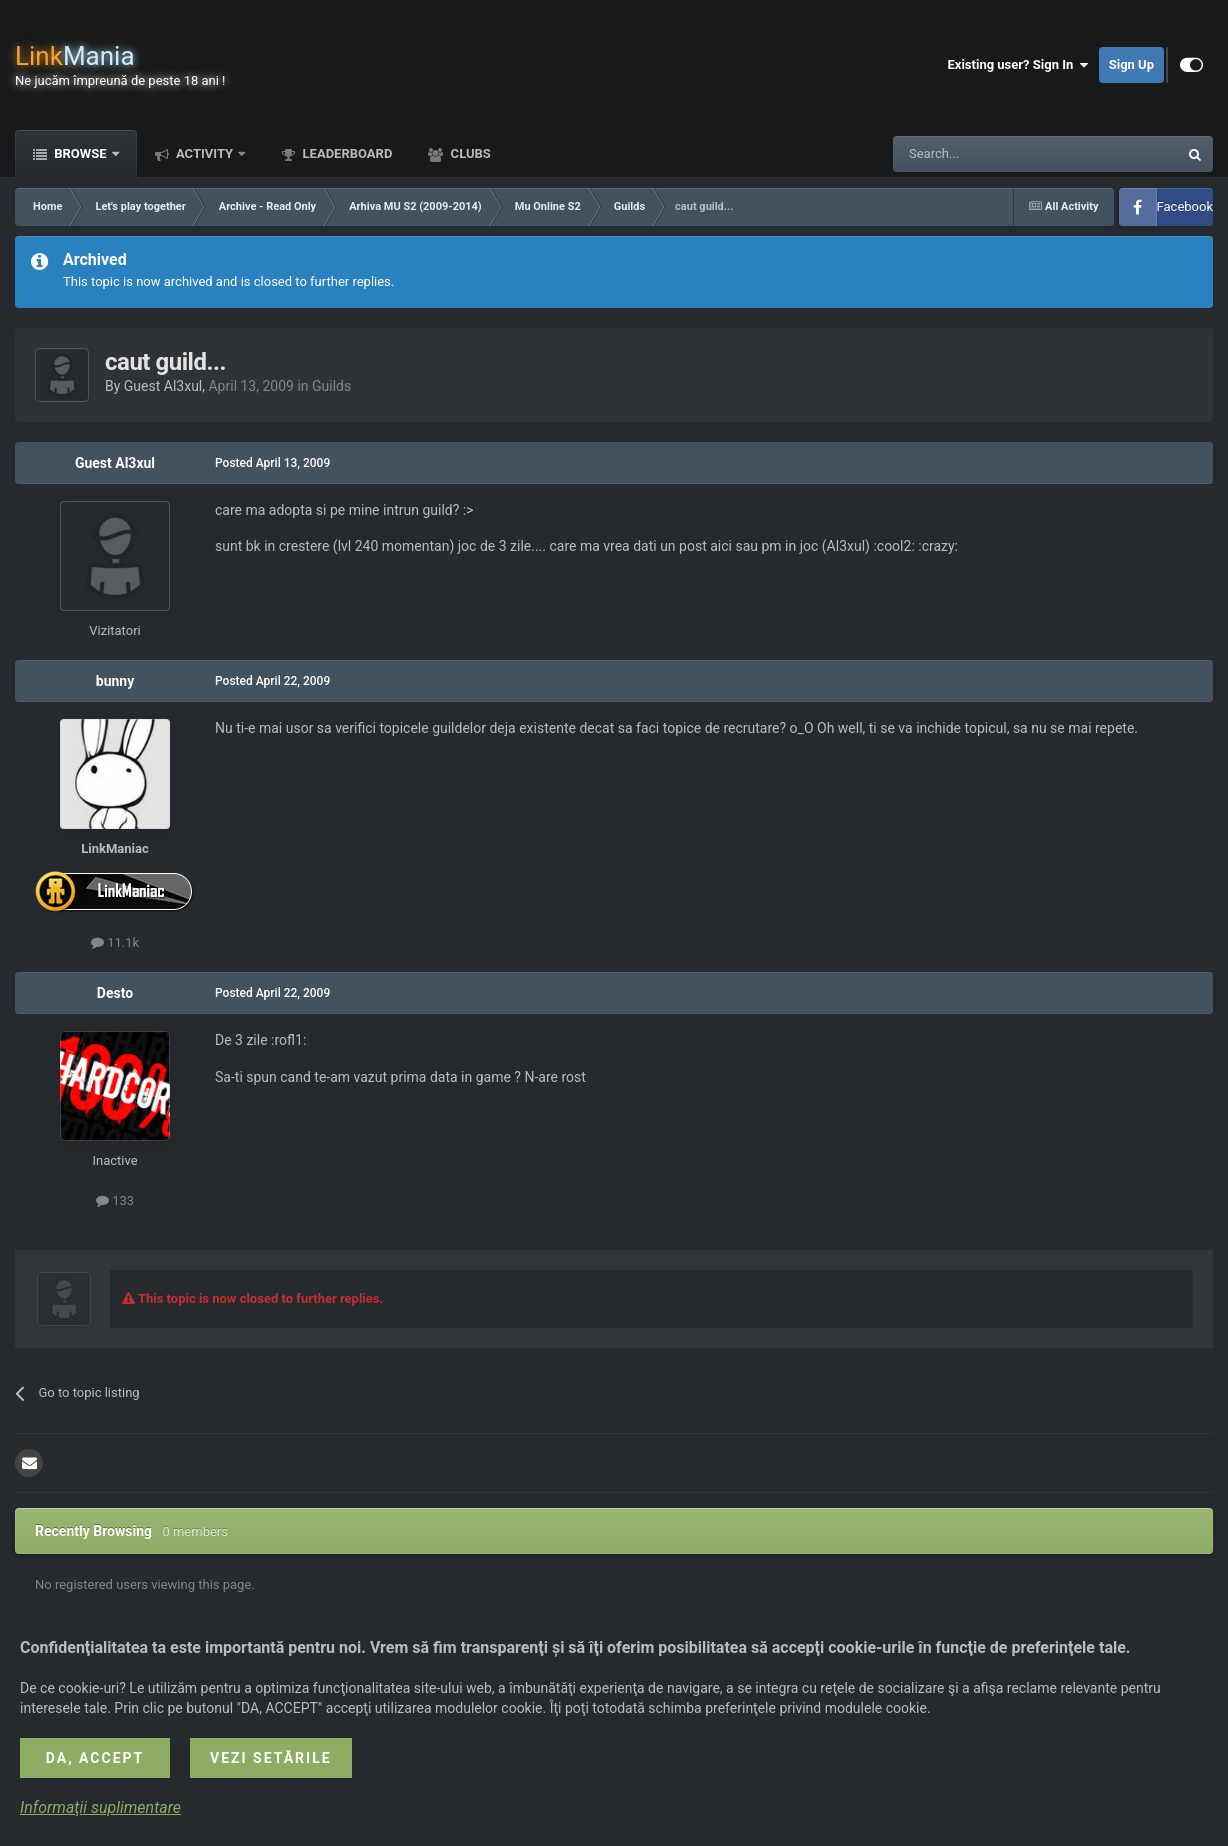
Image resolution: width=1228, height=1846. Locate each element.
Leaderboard (345, 153)
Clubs (468, 153)
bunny (115, 681)
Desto (115, 993)
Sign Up (1131, 64)
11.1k (115, 942)
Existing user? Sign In (1018, 65)
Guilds (331, 386)
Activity (205, 153)
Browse (80, 153)
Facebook (1185, 206)
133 (115, 1200)
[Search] (988, 154)
